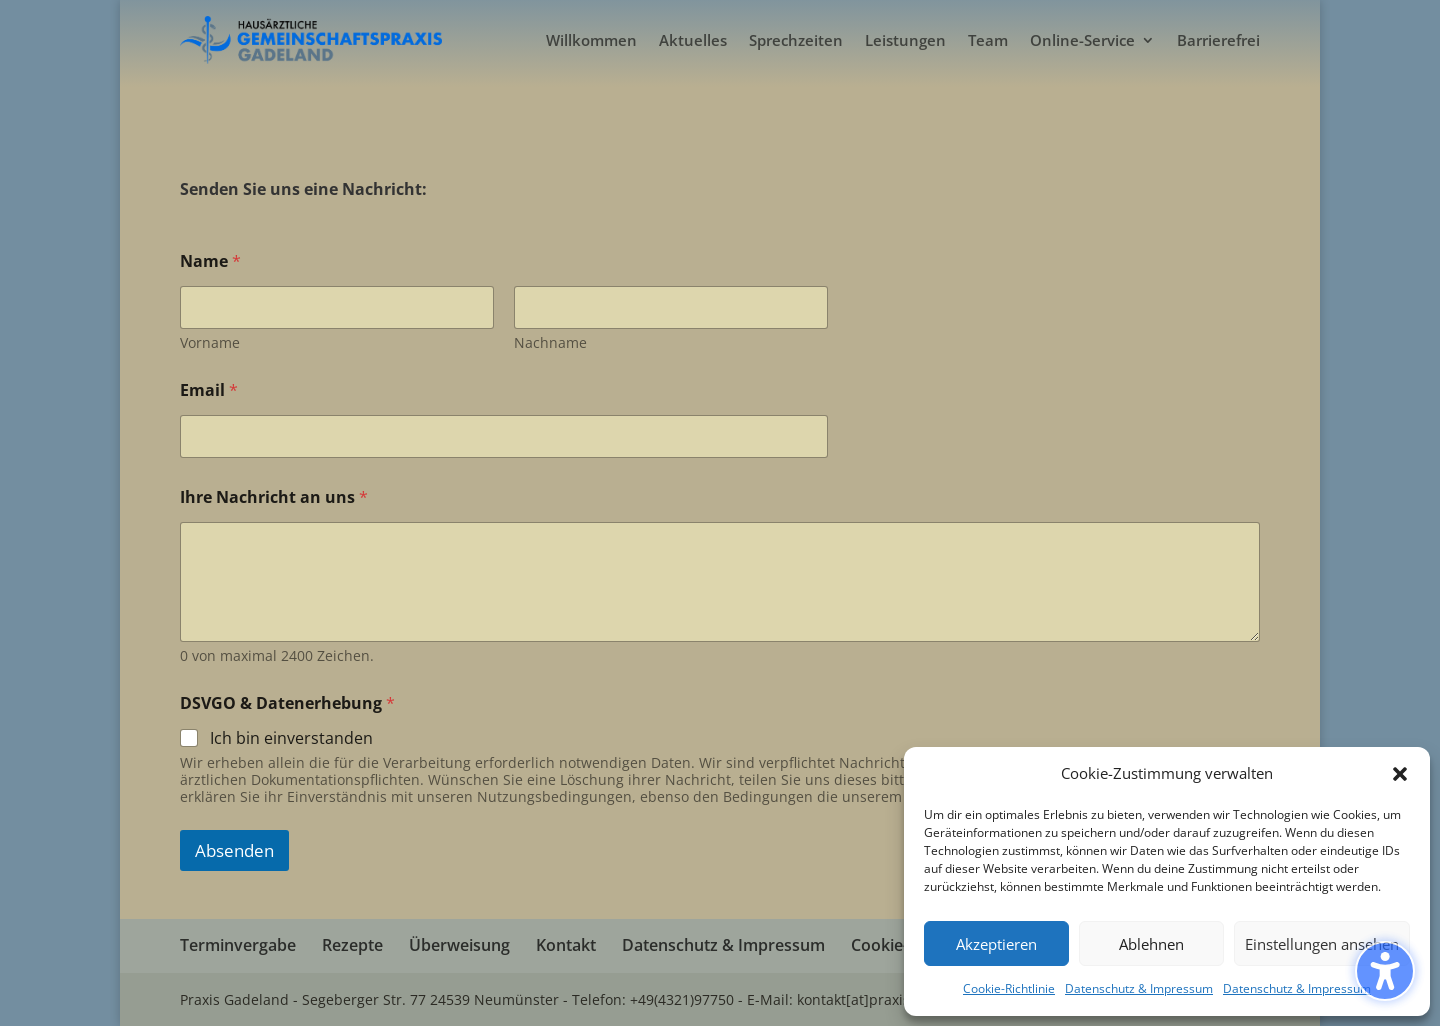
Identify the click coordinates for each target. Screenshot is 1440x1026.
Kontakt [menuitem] (566, 945)
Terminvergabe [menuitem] (238, 945)
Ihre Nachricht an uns (274, 497)
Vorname (210, 342)
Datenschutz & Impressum (1139, 988)
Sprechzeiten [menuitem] (796, 40)
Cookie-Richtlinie (1009, 988)
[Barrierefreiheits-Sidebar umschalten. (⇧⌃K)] (1385, 971)
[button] (1400, 774)
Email (209, 390)
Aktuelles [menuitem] (693, 40)
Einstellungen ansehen (1322, 944)
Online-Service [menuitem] (1082, 40)
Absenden (234, 850)
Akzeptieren (996, 944)
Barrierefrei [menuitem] (1218, 40)
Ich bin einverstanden (291, 738)
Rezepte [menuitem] (352, 945)
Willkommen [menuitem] (591, 40)
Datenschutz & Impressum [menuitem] (723, 945)
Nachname (550, 342)
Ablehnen (1151, 944)
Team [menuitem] (988, 40)
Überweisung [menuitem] (459, 945)
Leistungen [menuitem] (905, 40)
